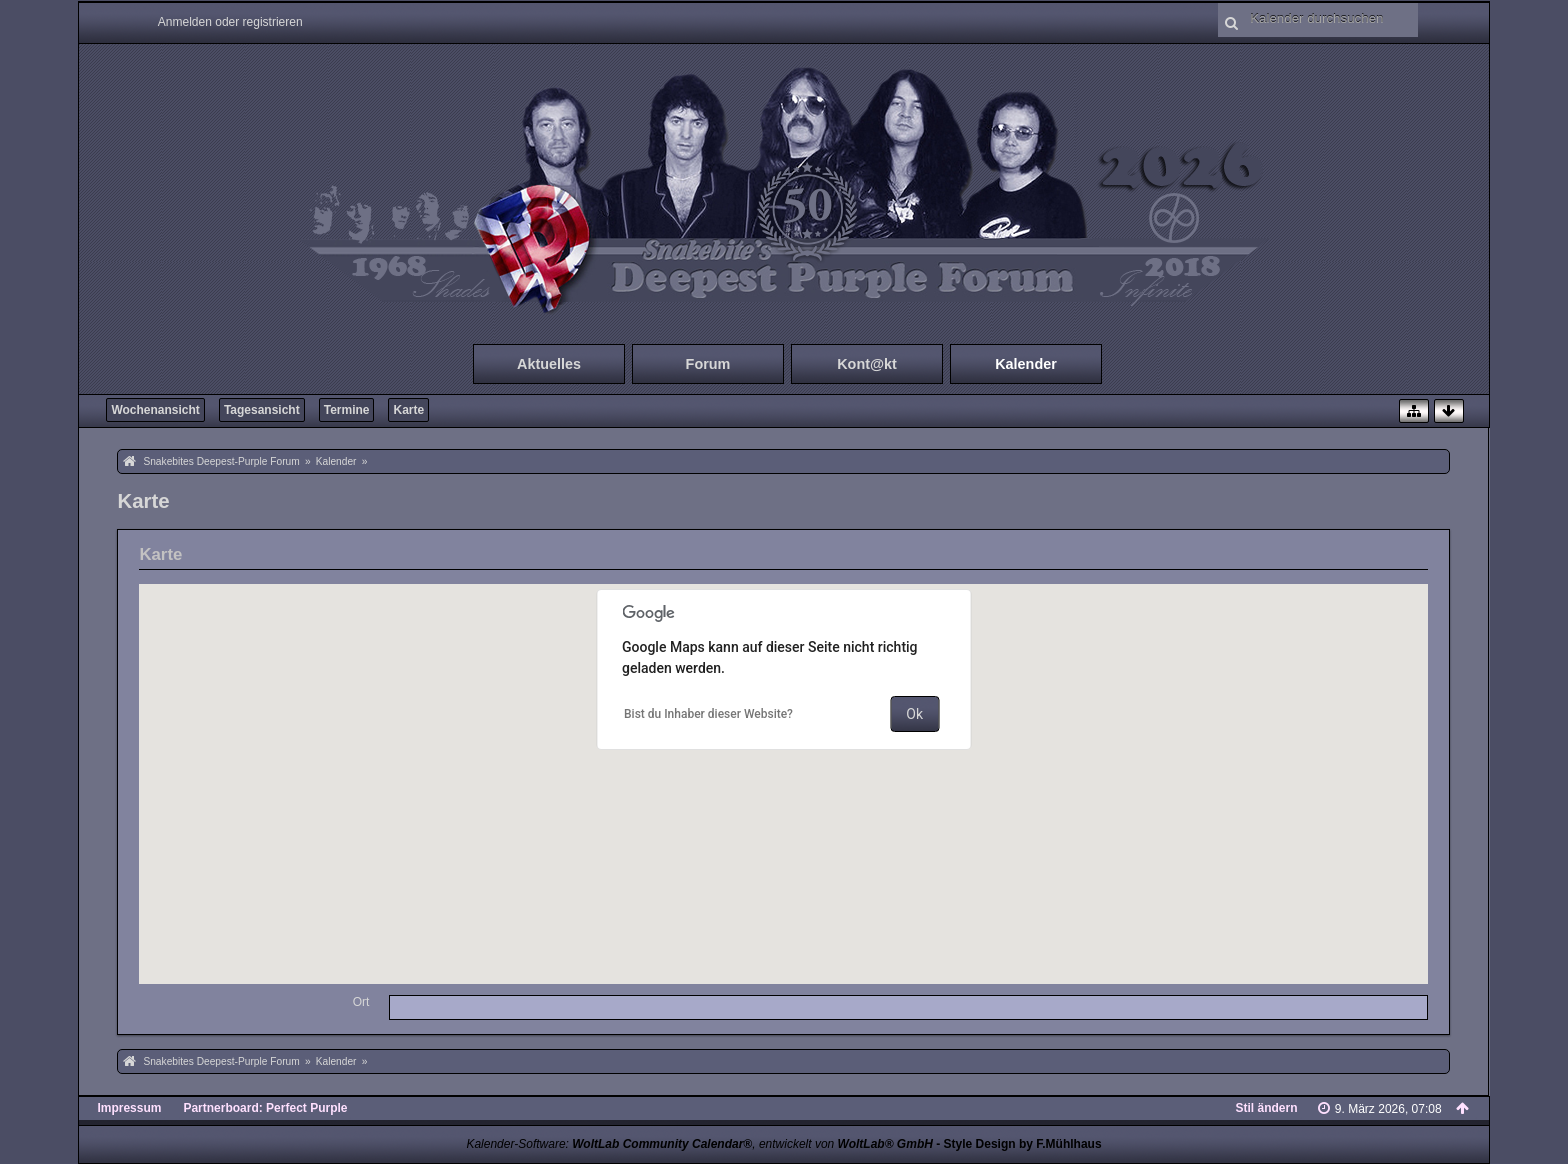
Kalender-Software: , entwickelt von (699, 1144)
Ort (361, 1002)
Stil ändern (1267, 1108)
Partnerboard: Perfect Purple (265, 1108)
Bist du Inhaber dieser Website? (708, 714)
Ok (914, 714)
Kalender (1026, 364)
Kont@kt (867, 364)
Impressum (129, 1108)
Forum (708, 364)
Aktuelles (549, 364)
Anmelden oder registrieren (230, 22)
